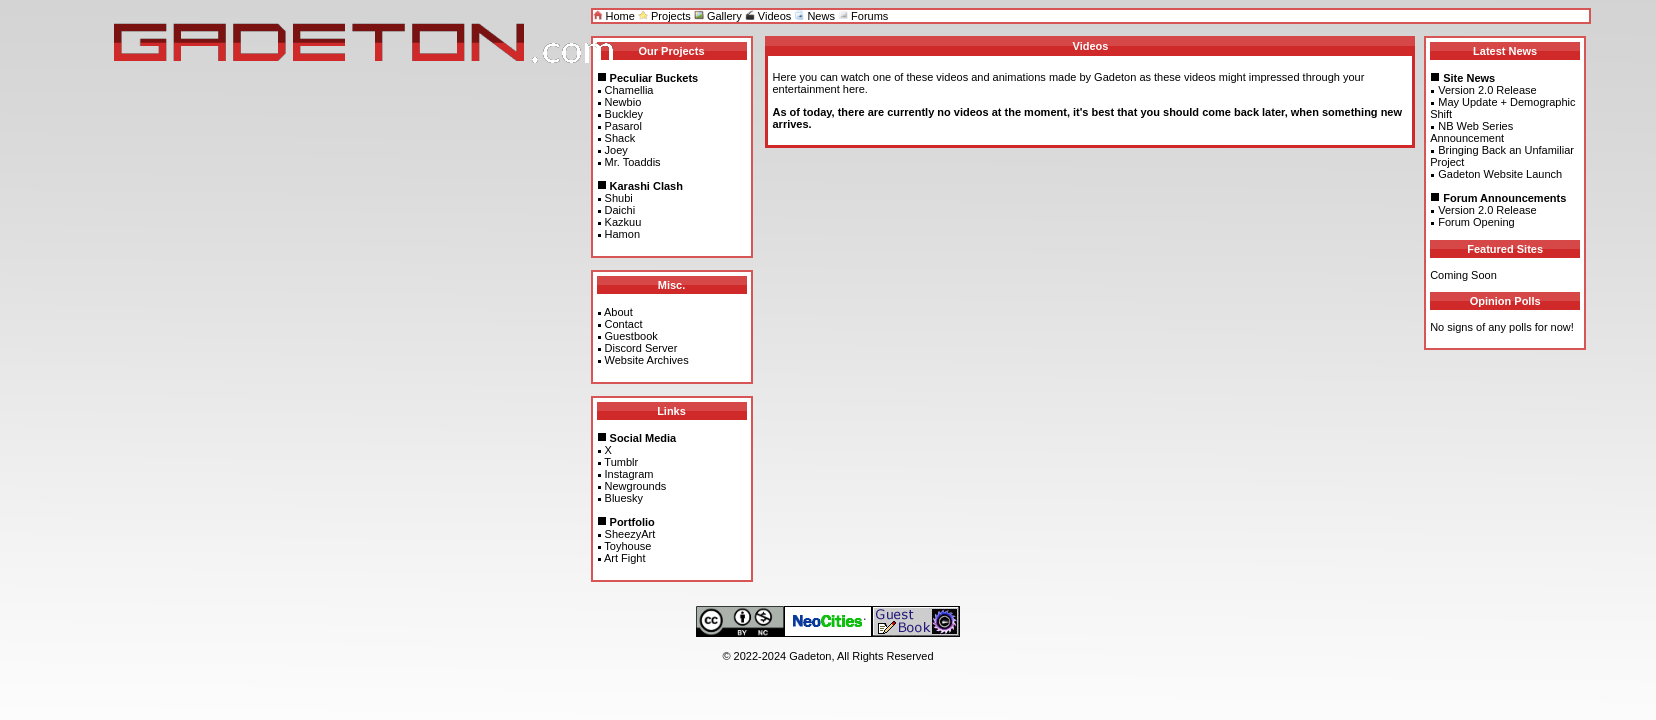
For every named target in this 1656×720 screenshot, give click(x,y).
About (618, 312)
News (814, 16)
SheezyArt (630, 534)
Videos (768, 16)
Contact (624, 324)
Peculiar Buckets (654, 78)
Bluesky (624, 498)
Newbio (623, 102)
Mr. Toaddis (633, 162)
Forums (863, 16)
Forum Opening (1476, 222)
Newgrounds (636, 486)
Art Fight (625, 558)
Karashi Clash (646, 186)
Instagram (629, 474)
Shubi (619, 198)
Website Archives (647, 360)
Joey (616, 150)
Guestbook (631, 336)
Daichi (620, 210)
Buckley (624, 114)
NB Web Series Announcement (1471, 132)
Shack (620, 138)
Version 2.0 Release (1487, 90)
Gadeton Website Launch (1500, 174)
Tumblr (621, 462)
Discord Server (641, 348)
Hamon (622, 234)
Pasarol (623, 126)
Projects (664, 16)
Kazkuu (623, 222)
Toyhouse (627, 546)
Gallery (718, 16)
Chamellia (629, 90)
